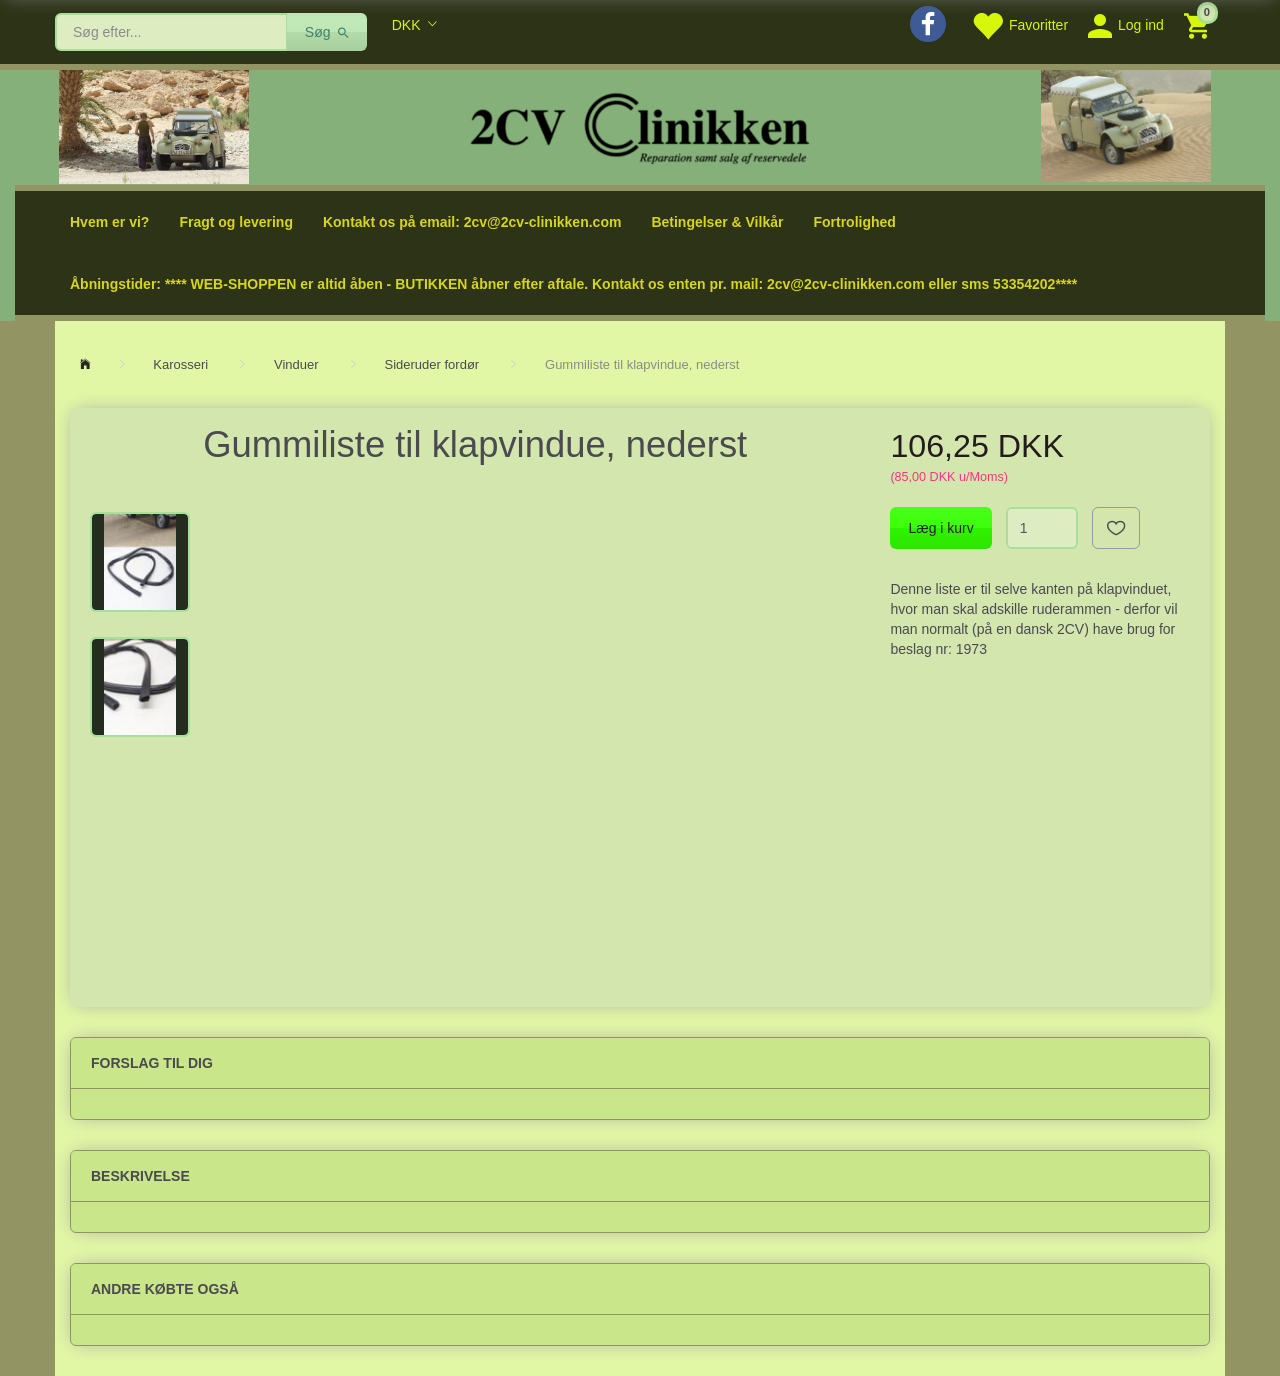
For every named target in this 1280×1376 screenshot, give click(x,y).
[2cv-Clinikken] (640, 125)
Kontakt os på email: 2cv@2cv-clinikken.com (472, 222)
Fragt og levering (236, 222)
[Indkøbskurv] (1199, 24)
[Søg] (327, 32)
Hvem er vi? (109, 222)
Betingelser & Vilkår (717, 222)
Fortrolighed (854, 222)
